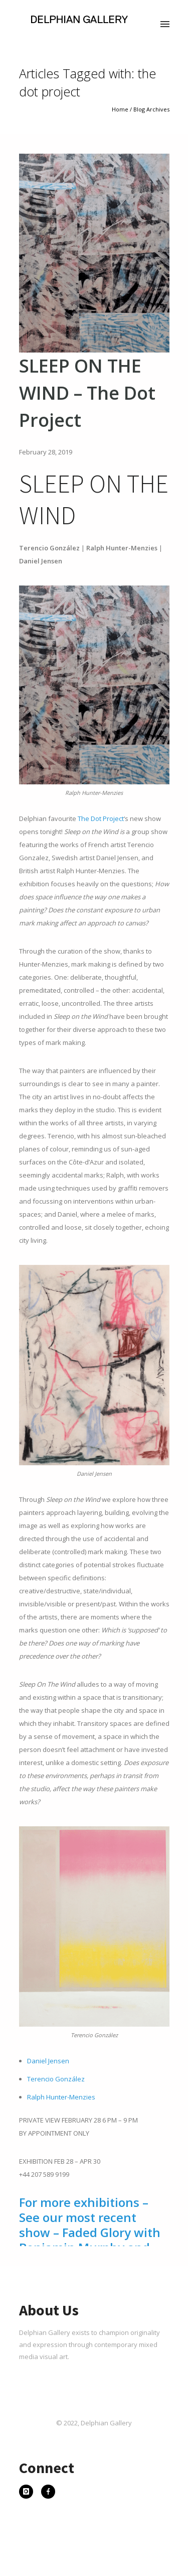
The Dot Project (101, 818)
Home (120, 109)
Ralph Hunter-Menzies (61, 2096)
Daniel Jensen (48, 2060)
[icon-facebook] (48, 2493)
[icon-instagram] (28, 2493)
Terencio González (56, 2078)
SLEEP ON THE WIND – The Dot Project (87, 393)
